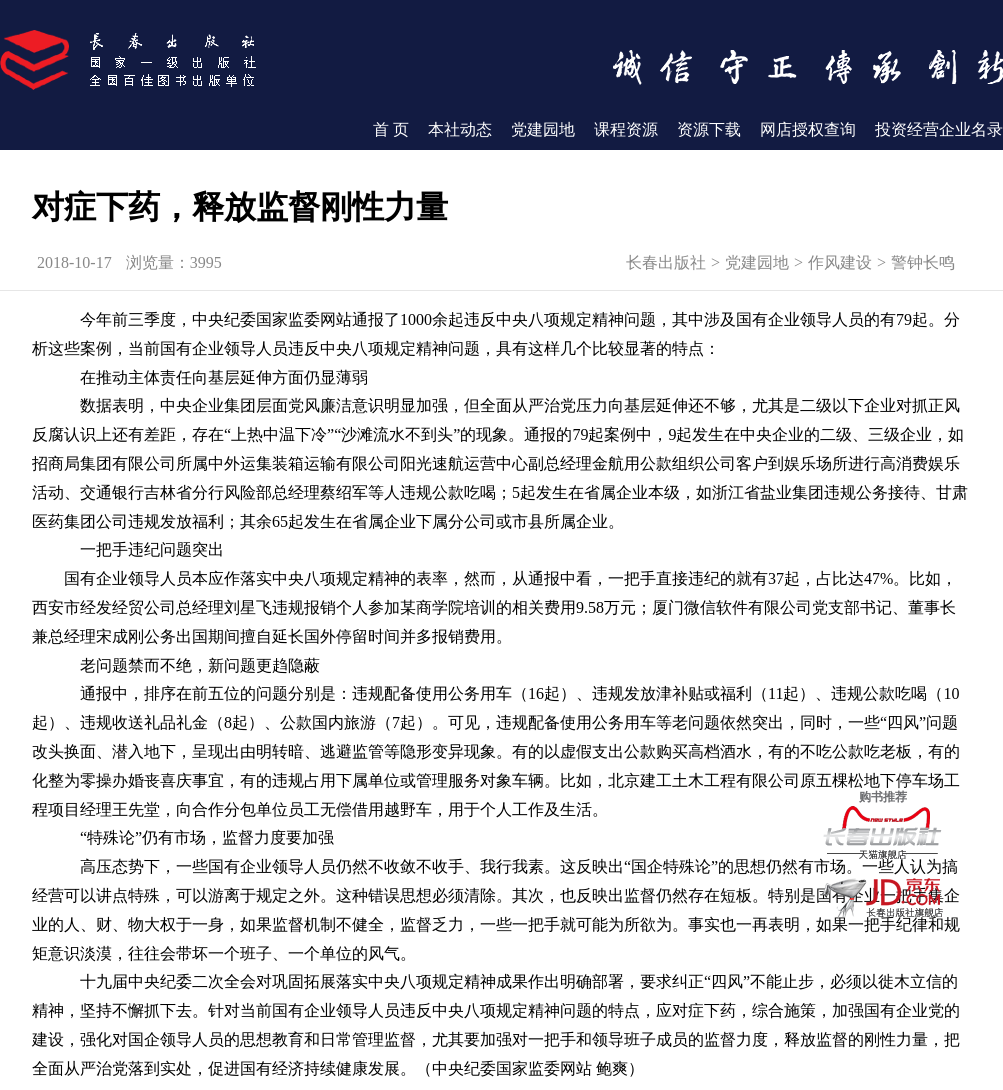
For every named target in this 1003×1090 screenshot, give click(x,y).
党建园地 (543, 129)
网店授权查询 (808, 129)
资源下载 (709, 129)
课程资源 (626, 129)
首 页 (391, 129)
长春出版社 (666, 262)
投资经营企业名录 (939, 129)
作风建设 (840, 262)
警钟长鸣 (923, 262)
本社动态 (460, 129)
